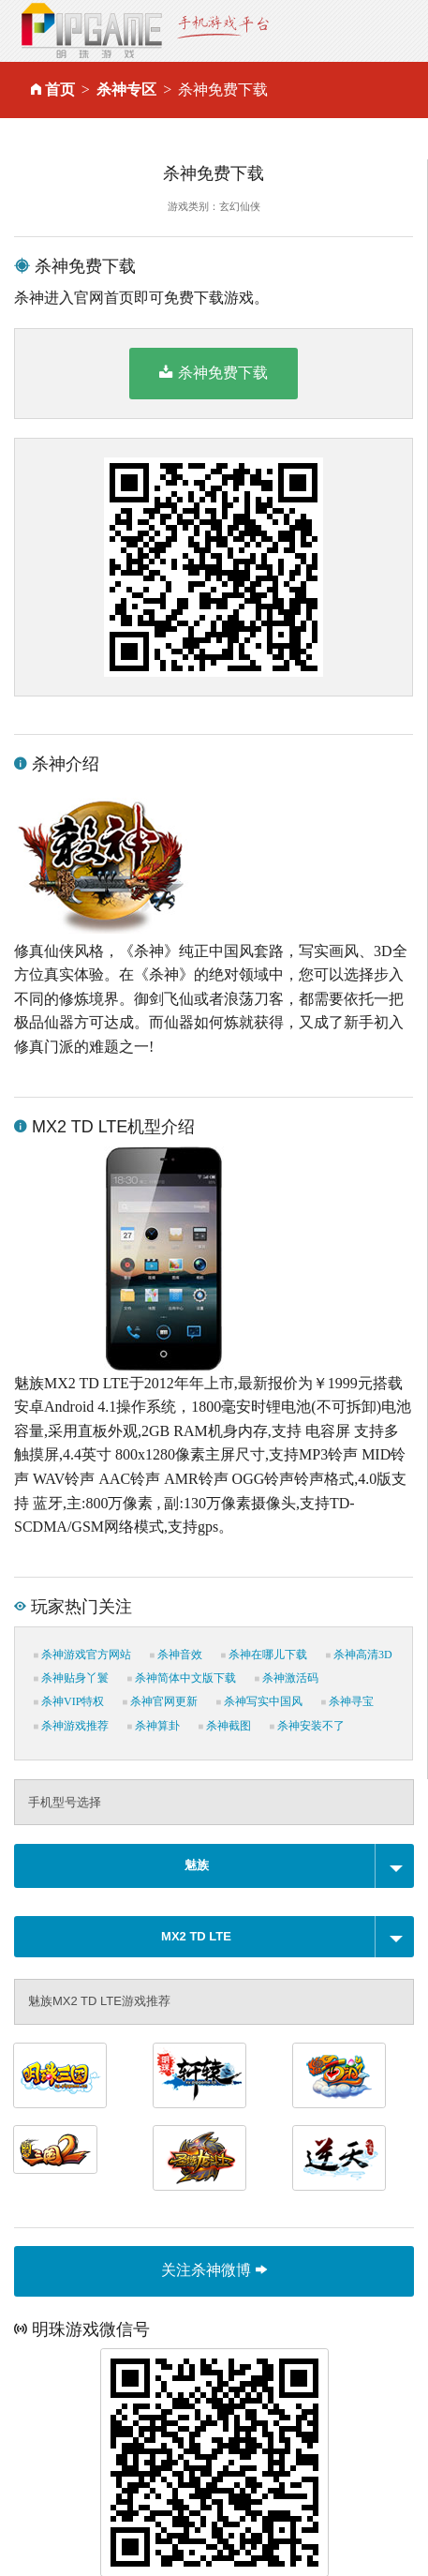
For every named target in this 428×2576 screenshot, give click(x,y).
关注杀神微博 (213, 2270)
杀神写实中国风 (259, 1701)
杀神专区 (126, 89)
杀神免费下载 (213, 372)
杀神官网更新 (160, 1701)
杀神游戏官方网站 (82, 1654)
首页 (60, 89)
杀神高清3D (359, 1654)
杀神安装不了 (307, 1725)
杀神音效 (176, 1654)
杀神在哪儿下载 (264, 1654)
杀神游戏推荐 (71, 1725)
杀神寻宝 (347, 1701)
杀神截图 (225, 1725)
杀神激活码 (286, 1678)
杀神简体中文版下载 (181, 1678)
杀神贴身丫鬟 (71, 1678)
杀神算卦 (153, 1725)
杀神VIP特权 (69, 1701)
